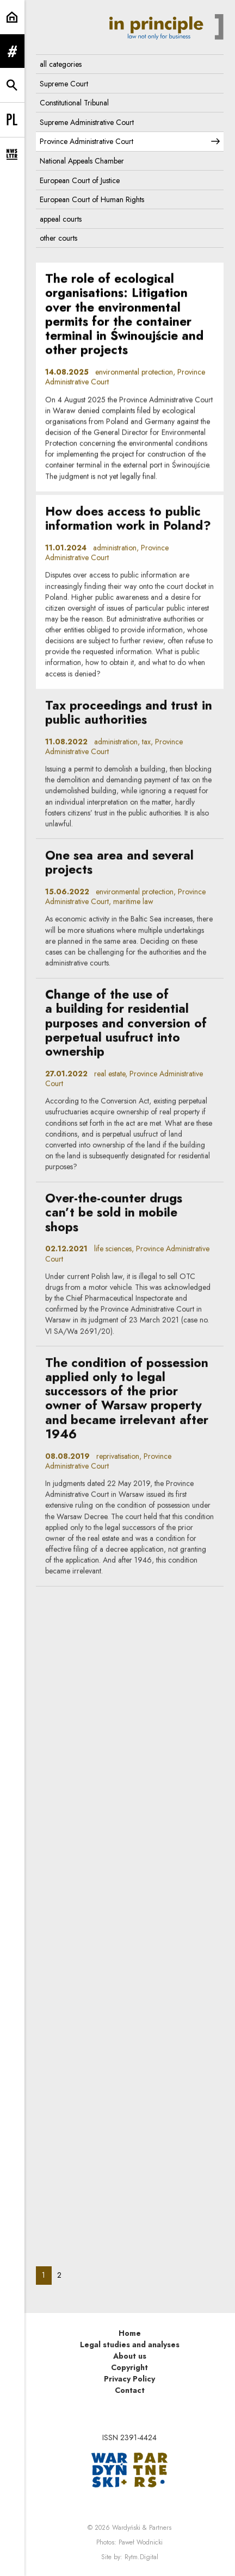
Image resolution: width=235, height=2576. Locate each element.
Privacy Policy (129, 2378)
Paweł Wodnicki (141, 2542)
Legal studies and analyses (130, 2344)
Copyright (129, 2367)
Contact (130, 2390)
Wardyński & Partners (141, 2528)
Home (130, 2333)
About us (129, 2356)
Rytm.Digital (141, 2557)
